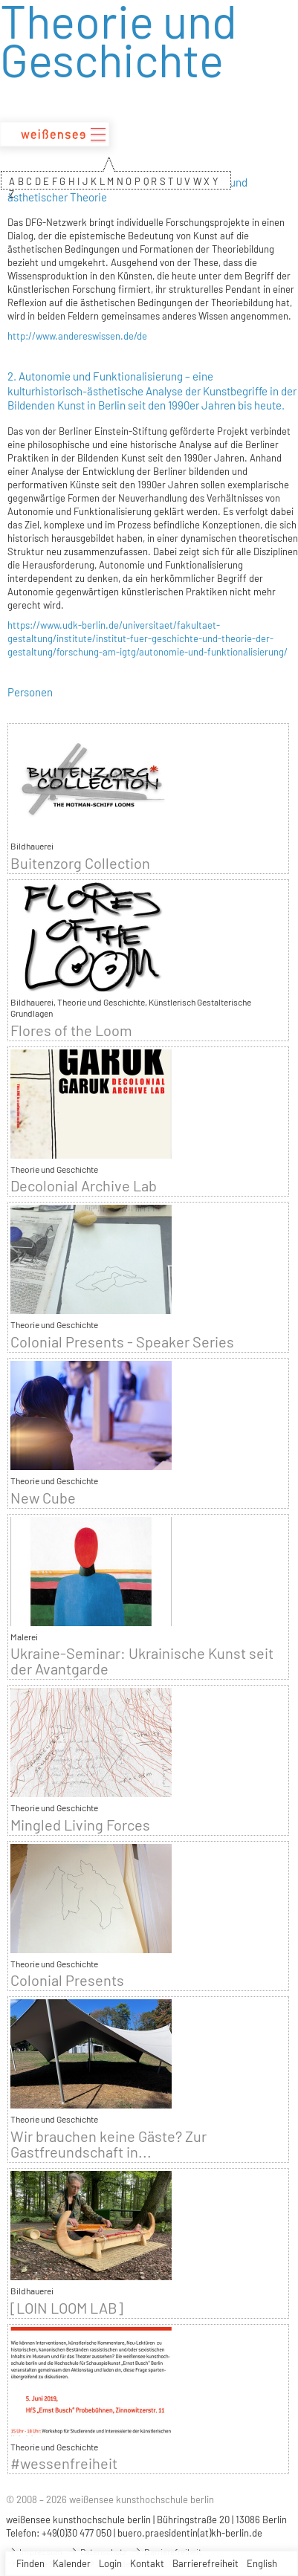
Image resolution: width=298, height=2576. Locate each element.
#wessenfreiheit (63, 2463)
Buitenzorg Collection (80, 863)
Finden (30, 2563)
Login (110, 2563)
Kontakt (147, 2563)
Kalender (72, 2563)
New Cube (43, 1498)
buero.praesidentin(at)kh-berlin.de (189, 2533)
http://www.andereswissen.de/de (77, 336)
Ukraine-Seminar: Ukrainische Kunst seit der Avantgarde (141, 1661)
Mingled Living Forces (80, 1825)
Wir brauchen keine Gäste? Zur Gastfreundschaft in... (108, 2144)
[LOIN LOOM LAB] (66, 2308)
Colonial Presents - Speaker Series (122, 1342)
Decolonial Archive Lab (83, 1186)
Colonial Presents (67, 1980)
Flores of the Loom (71, 1030)
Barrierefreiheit (205, 2563)
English (262, 2563)
